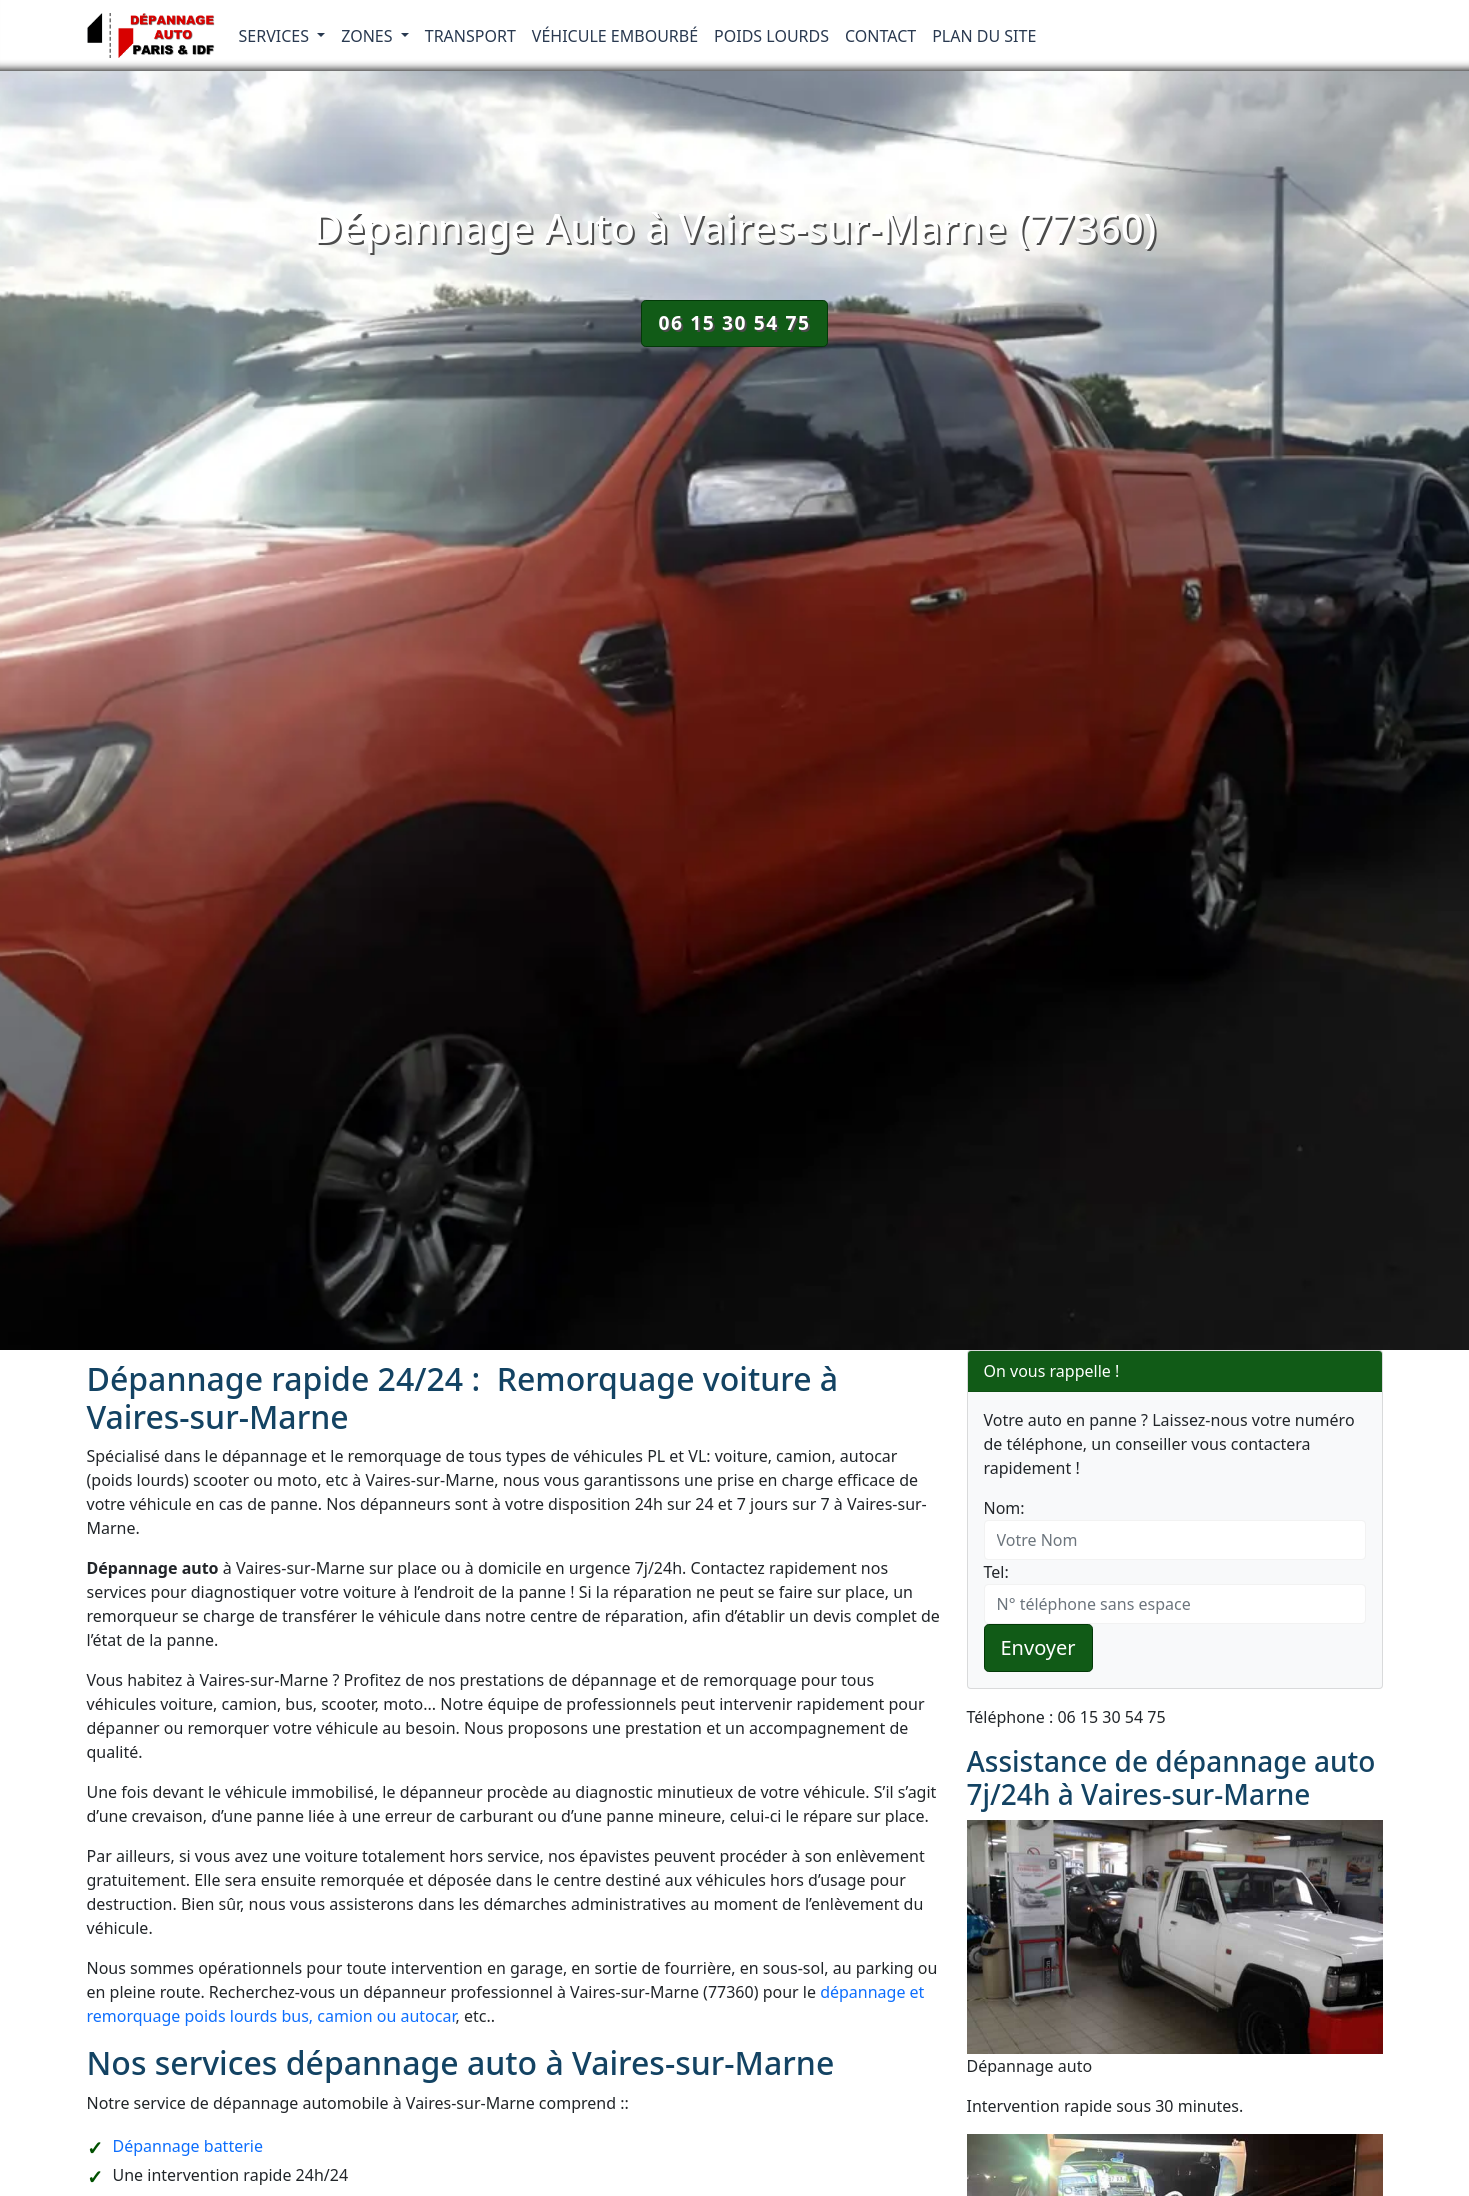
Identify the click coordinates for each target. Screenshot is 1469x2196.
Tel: (996, 1572)
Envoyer (1038, 1647)
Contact (880, 36)
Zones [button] (369, 36)
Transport (470, 36)
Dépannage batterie (188, 2146)
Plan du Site (984, 36)
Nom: (1004, 1508)
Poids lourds (771, 36)
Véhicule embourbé (615, 36)
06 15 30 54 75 (734, 322)
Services (276, 36)
